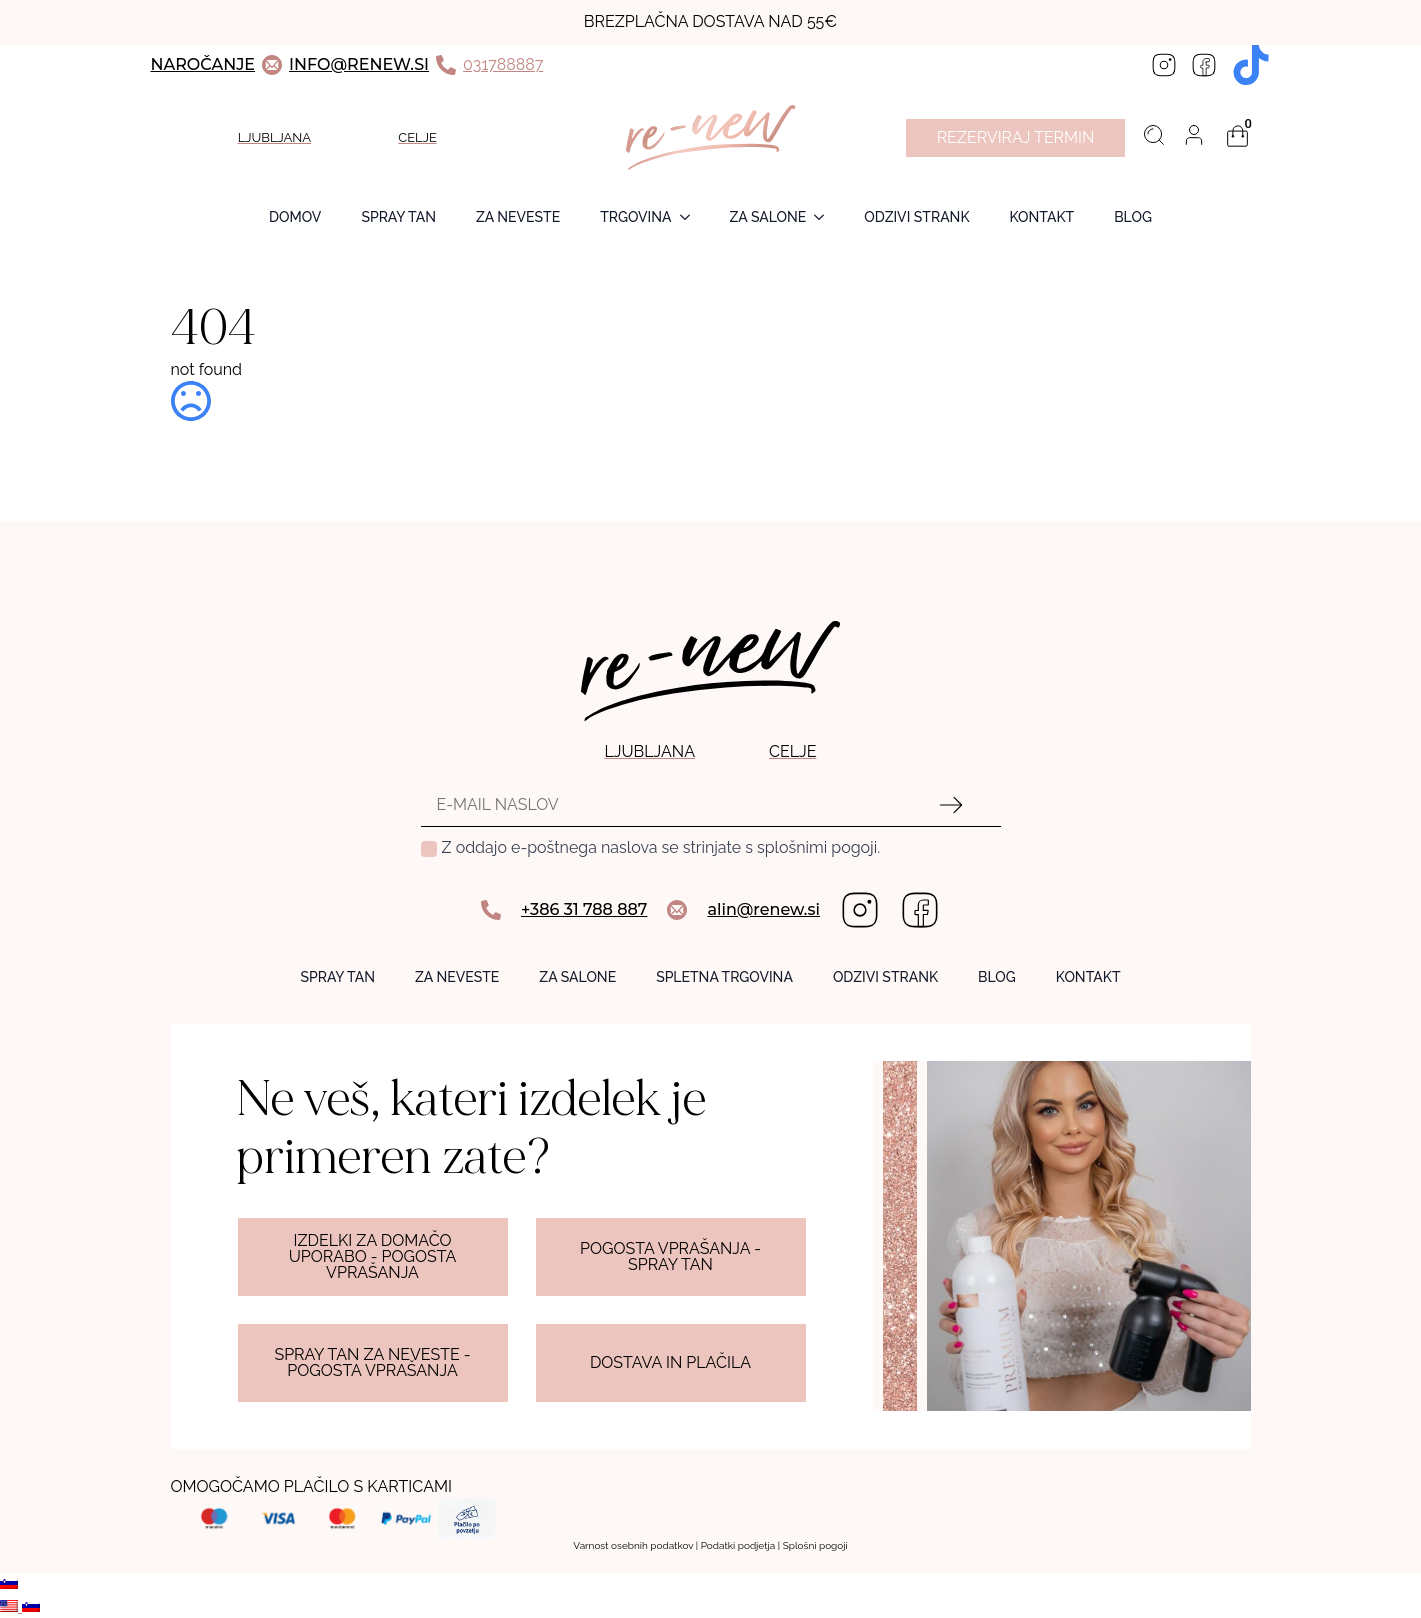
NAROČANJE (203, 64)
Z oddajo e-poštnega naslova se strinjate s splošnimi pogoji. (661, 847)
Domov (295, 217)
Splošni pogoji (815, 1545)
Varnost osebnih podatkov (633, 1545)
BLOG (1133, 217)
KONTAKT (1088, 977)
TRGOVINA (635, 217)
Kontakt (1042, 217)
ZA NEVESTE (518, 217)
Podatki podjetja (738, 1545)
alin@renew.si (763, 909)
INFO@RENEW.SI (359, 64)
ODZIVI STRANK (916, 217)
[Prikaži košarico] (1238, 136)
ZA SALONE (768, 217)
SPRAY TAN (398, 217)
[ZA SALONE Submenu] (825, 217)
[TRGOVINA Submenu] (691, 217)
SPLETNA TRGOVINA (724, 977)
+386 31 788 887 (584, 909)
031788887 (503, 64)
